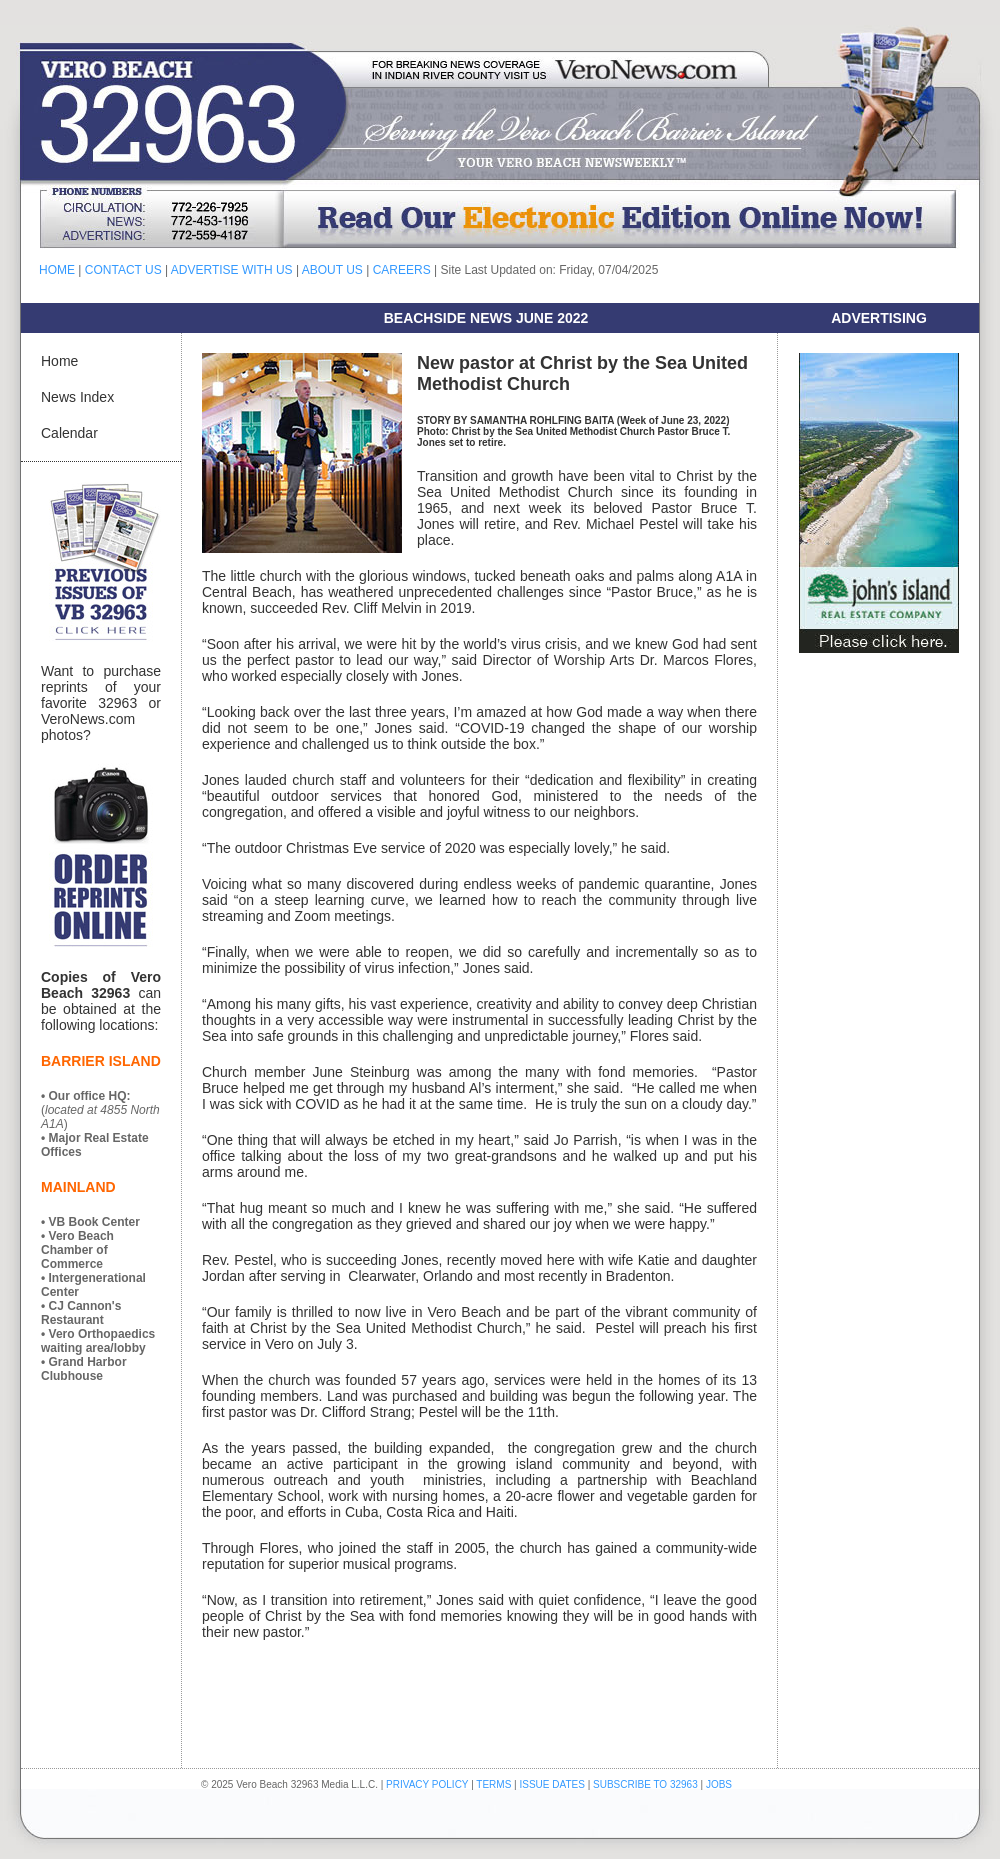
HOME (57, 270)
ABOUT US (332, 270)
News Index (77, 397)
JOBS (719, 1784)
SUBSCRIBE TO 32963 (646, 1784)
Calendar (69, 433)
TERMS (493, 1784)
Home (59, 361)
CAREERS (402, 270)
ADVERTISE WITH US (232, 270)
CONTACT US (123, 270)
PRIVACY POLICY (427, 1784)
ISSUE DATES (552, 1784)
